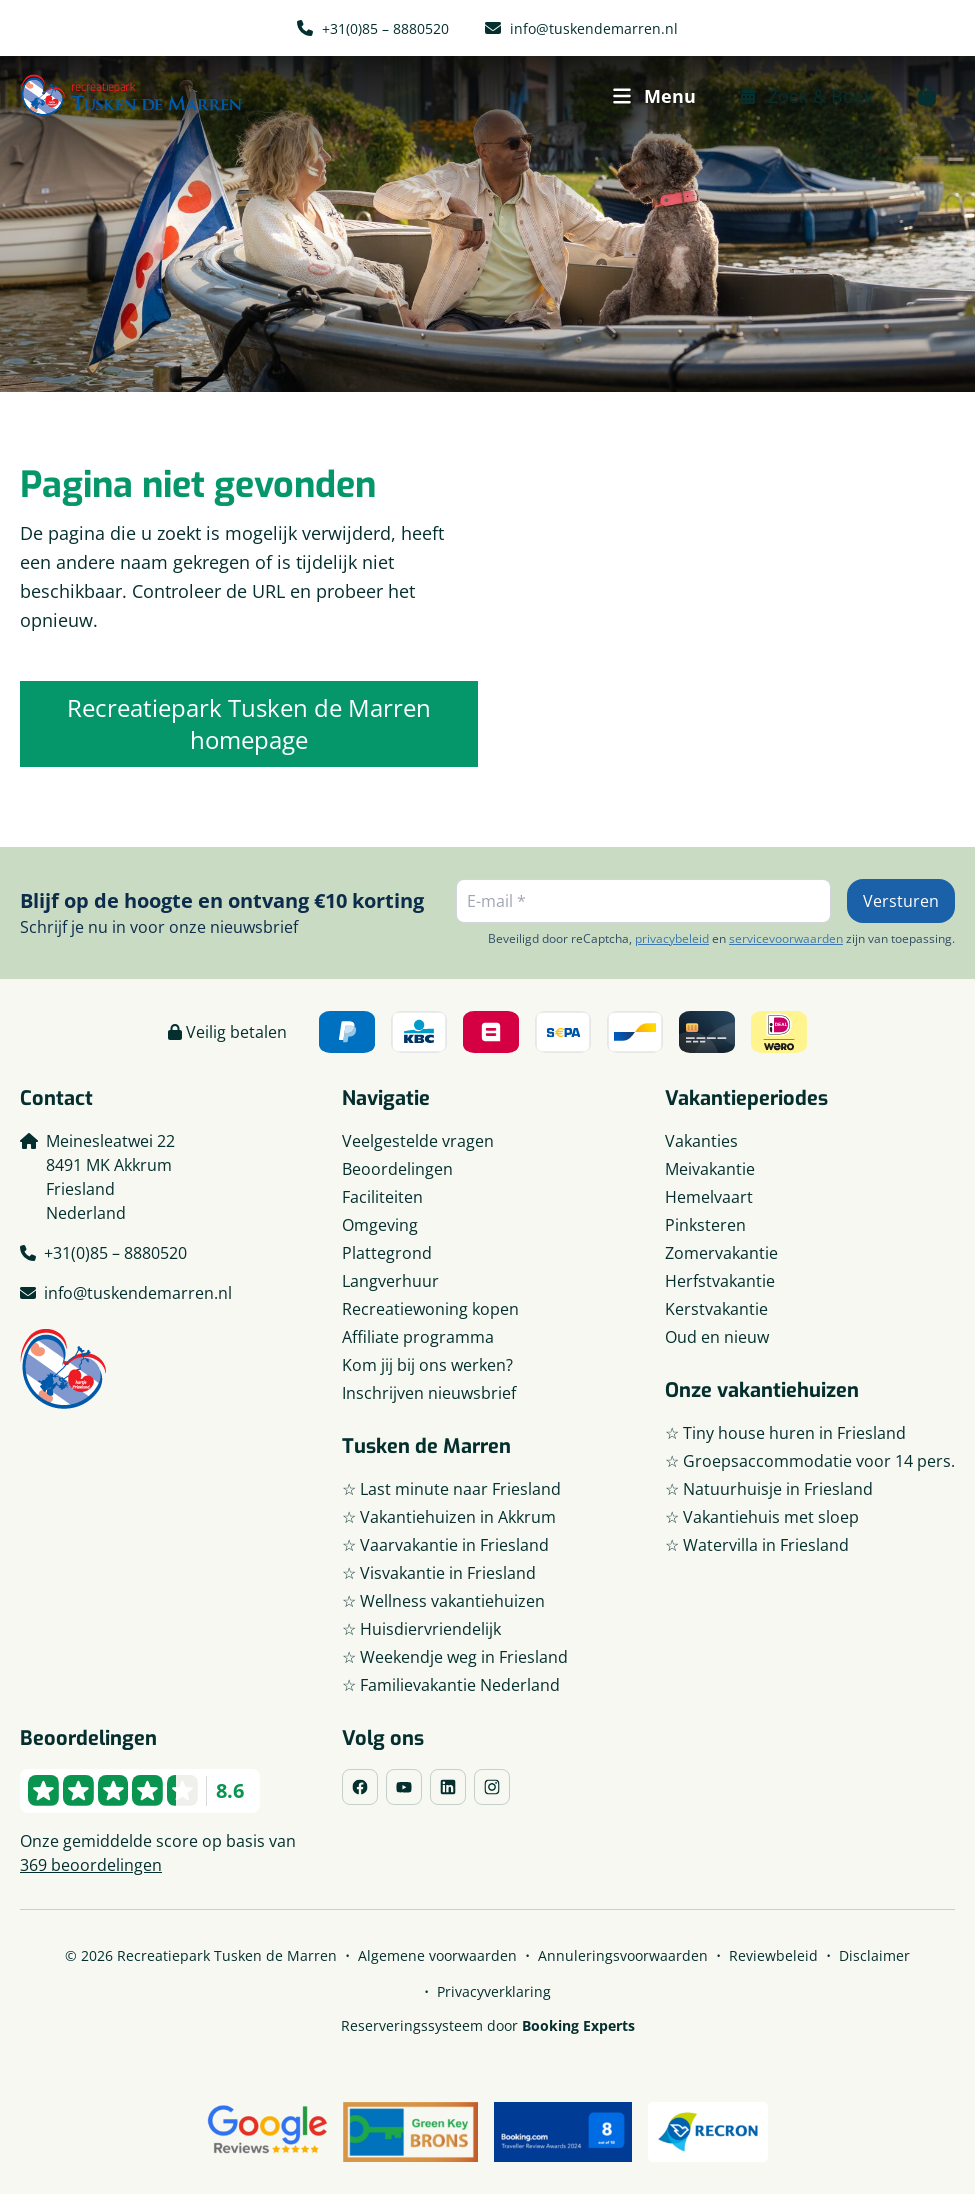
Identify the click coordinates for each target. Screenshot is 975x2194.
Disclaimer (874, 1955)
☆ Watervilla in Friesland (757, 1545)
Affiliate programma (418, 1337)
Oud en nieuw (717, 1337)
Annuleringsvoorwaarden (623, 1955)
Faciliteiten (382, 1197)
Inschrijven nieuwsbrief (429, 1393)
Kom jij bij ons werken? (427, 1365)
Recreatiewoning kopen (430, 1309)
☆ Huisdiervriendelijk (421, 1629)
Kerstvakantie (716, 1309)
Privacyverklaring (494, 1991)
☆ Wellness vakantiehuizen (443, 1601)
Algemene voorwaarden (437, 1955)
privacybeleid (672, 939)
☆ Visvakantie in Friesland (439, 1573)
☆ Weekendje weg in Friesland (455, 1657)
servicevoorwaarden (786, 939)
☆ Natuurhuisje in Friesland (769, 1489)
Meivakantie (710, 1169)
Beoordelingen (397, 1169)
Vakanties (701, 1141)
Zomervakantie (721, 1253)
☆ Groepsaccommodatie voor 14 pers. (810, 1461)
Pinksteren (705, 1225)
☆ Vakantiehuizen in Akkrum (449, 1517)
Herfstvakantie (720, 1281)
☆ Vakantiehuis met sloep (762, 1517)
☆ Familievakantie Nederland (451, 1685)
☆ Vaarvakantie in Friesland (445, 1545)
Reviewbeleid (773, 1955)
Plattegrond (387, 1253)
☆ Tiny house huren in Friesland (785, 1433)
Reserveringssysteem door (488, 2025)
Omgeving (380, 1225)
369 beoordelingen (91, 1865)
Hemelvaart (709, 1197)
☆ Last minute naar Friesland (451, 1489)
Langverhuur (390, 1281)
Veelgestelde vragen (418, 1141)
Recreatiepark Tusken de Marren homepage (249, 723)
